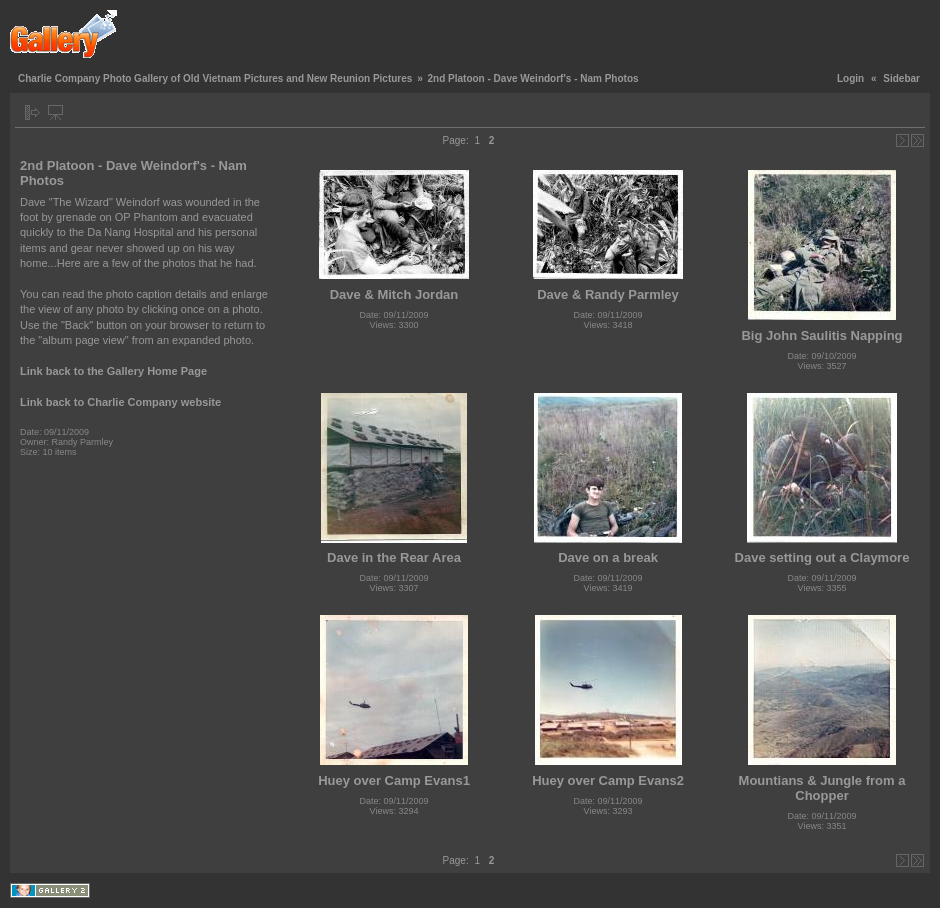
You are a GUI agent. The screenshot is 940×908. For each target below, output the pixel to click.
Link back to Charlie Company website (120, 402)
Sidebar (901, 78)
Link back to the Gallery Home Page (113, 371)
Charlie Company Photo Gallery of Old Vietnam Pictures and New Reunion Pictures (215, 78)
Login (850, 78)
